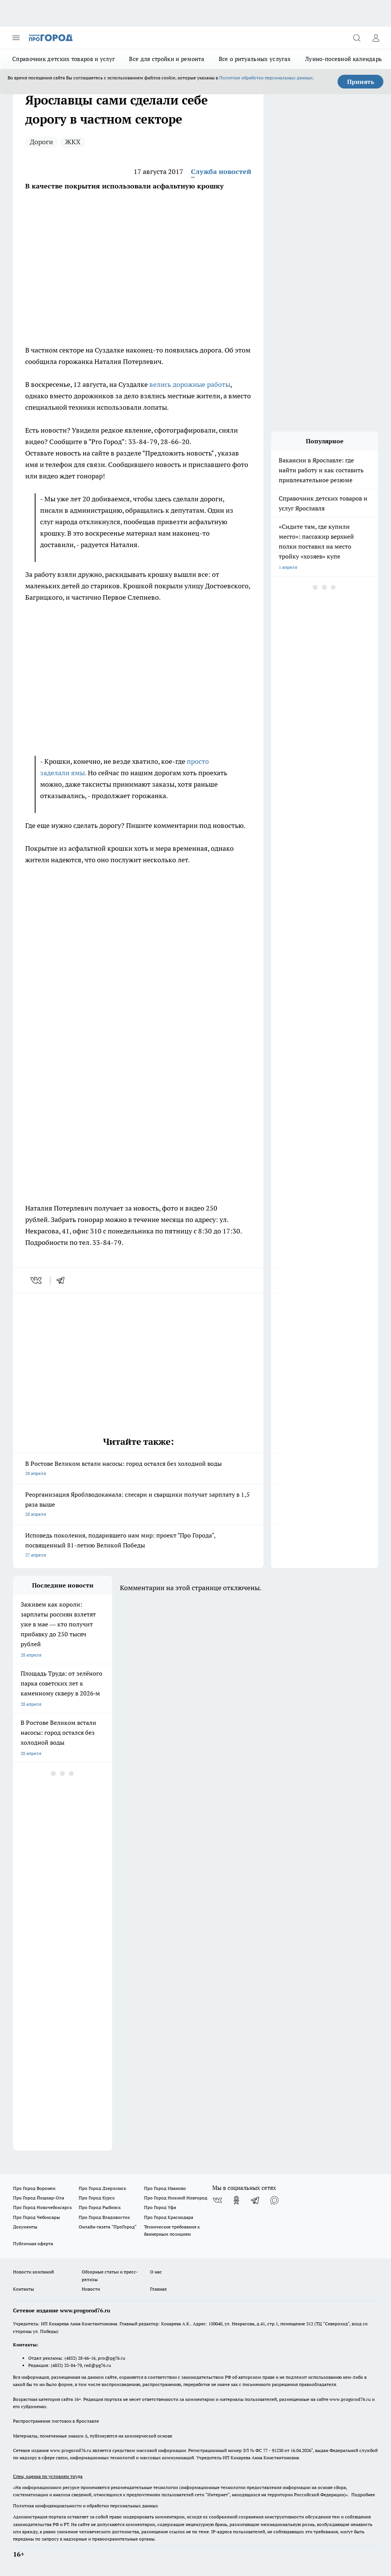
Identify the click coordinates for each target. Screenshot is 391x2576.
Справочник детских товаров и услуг (63, 59)
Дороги (41, 141)
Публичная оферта (33, 2243)
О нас (156, 2272)
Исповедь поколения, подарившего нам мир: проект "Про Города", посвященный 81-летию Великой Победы (138, 1545)
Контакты (23, 2289)
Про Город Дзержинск (102, 2188)
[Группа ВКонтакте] (217, 2200)
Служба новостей (221, 171)
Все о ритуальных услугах (255, 59)
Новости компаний (33, 2272)
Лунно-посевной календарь (343, 59)
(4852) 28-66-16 (80, 2358)
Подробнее (363, 2494)
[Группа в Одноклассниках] (236, 2200)
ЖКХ (73, 141)
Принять (360, 81)
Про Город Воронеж (34, 2188)
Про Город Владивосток (104, 2217)
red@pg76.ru (97, 2365)
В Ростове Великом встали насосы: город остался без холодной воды (138, 1469)
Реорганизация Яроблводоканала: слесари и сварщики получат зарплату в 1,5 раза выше (138, 1505)
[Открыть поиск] (356, 37)
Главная (158, 2289)
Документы (25, 2227)
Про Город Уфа (160, 2207)
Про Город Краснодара (168, 2217)
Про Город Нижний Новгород (175, 2198)
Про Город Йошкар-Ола (38, 2198)
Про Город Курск (97, 2198)
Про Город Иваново (165, 2188)
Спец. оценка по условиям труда (47, 2476)
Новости (91, 2289)
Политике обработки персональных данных (266, 77)
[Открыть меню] (16, 37)
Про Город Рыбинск (100, 2207)
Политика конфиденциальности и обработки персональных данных (85, 2505)
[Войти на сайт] (375, 37)
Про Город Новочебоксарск (42, 2207)
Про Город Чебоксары (36, 2217)
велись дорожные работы (189, 384)
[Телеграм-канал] (255, 2200)
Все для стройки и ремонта (166, 59)
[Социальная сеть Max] (274, 2200)
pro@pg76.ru (111, 2358)
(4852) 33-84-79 (66, 2365)
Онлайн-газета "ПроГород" (108, 2227)
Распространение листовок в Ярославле (56, 2421)
